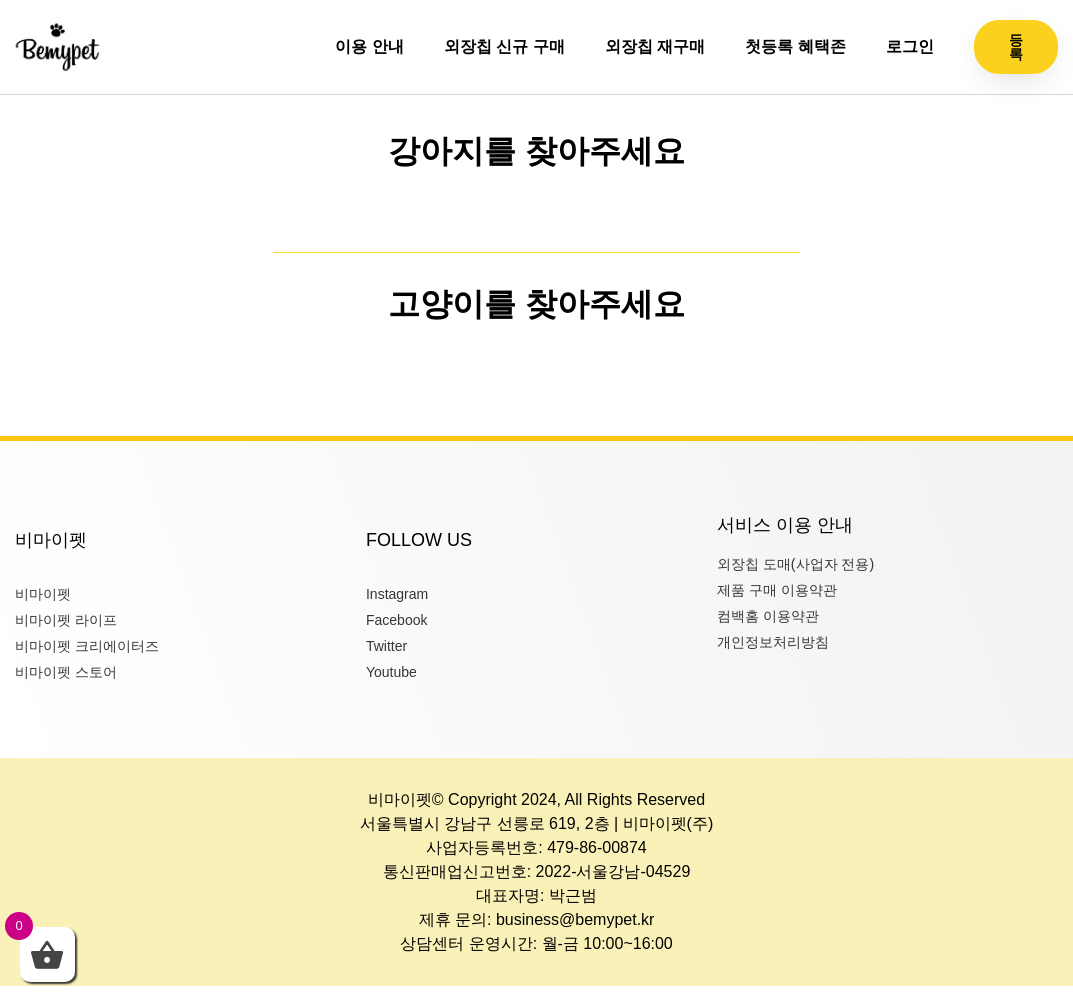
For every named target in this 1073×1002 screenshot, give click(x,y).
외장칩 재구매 (655, 46)
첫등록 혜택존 (795, 46)
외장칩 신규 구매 (504, 46)
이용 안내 (369, 46)
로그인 (910, 46)
